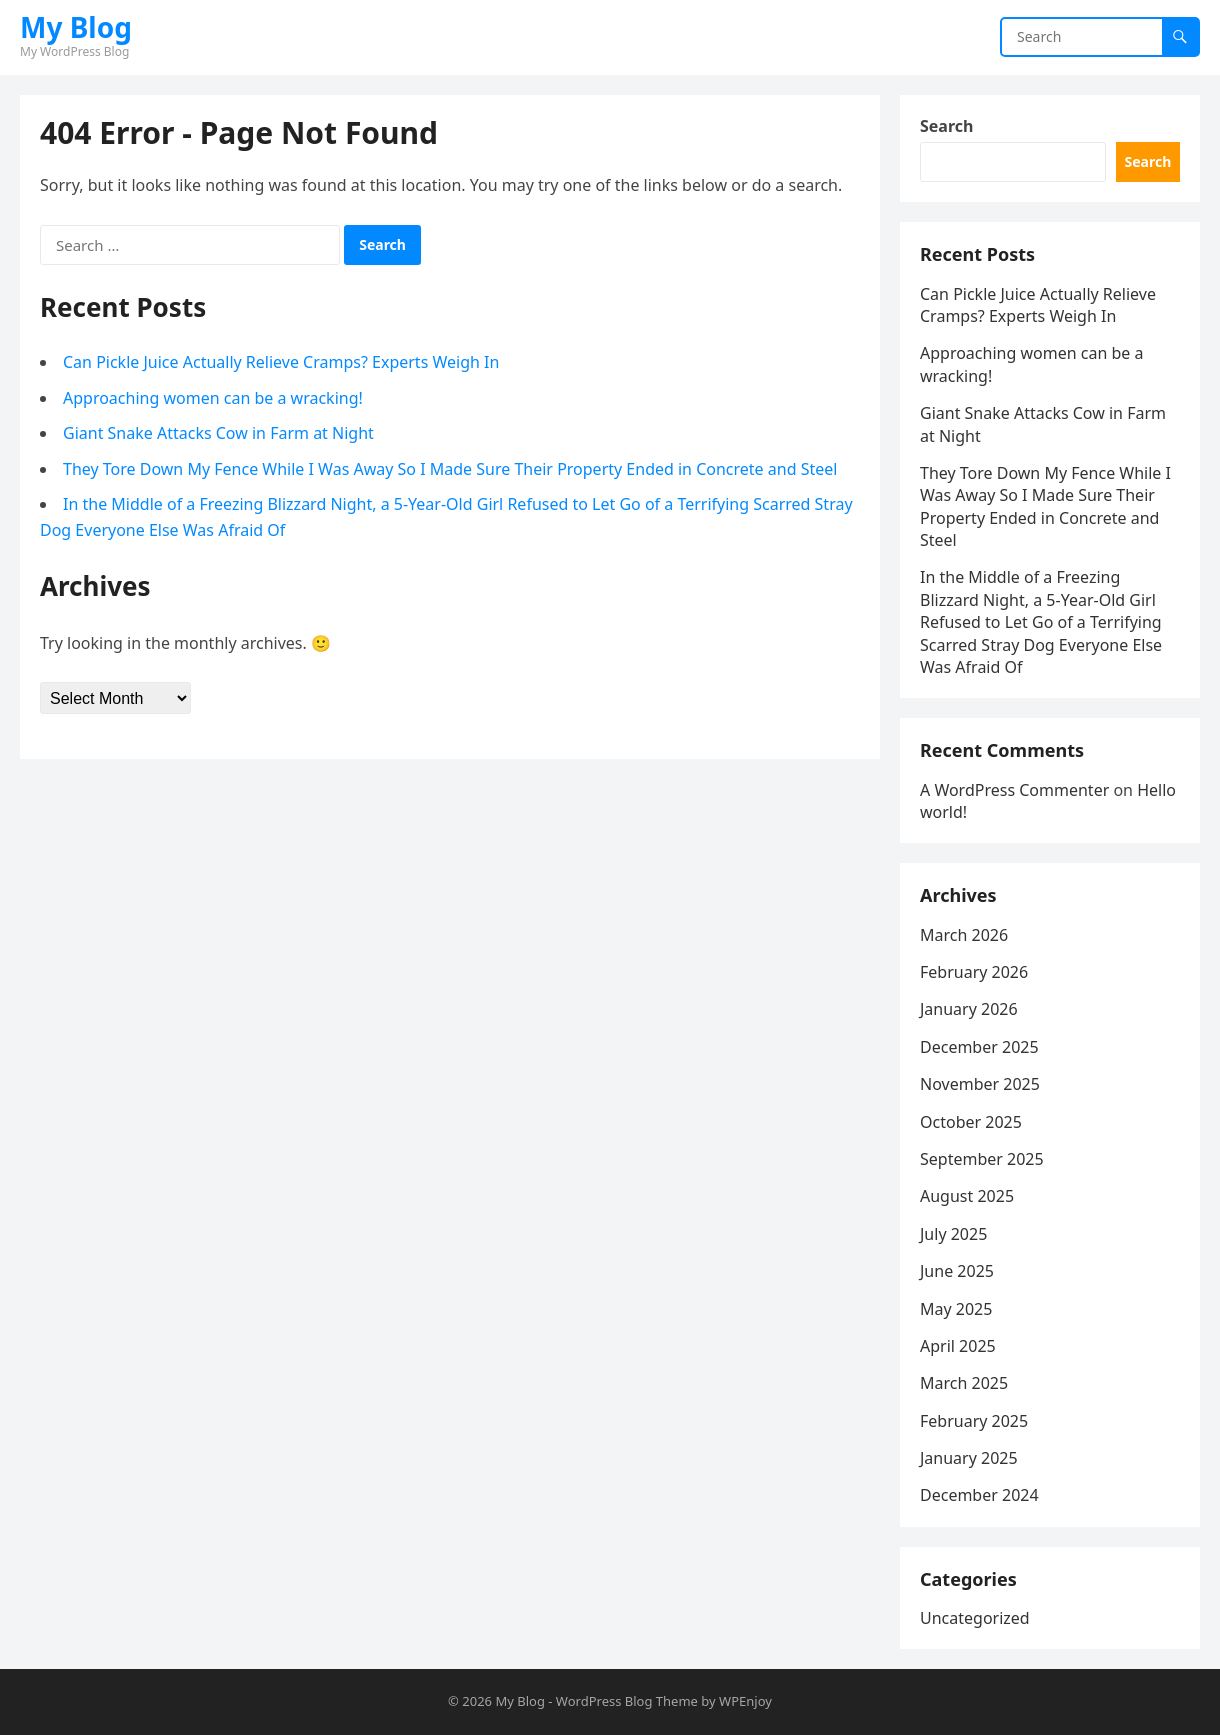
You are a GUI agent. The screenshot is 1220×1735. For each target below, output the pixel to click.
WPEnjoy (745, 1701)
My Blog (76, 27)
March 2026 (964, 935)
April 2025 (958, 1346)
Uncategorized (975, 1618)
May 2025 (956, 1309)
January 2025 (969, 1458)
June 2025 (957, 1271)
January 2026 (969, 1009)
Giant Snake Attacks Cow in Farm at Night (218, 433)
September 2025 (982, 1159)
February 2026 (974, 972)
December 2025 (979, 1047)
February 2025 (974, 1421)
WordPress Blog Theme (627, 1701)
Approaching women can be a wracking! (213, 398)
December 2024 (979, 1495)
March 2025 (964, 1383)
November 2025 (980, 1084)
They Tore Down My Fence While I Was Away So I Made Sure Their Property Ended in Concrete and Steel (450, 469)
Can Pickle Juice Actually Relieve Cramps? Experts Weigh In (281, 362)
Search (946, 126)
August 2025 (967, 1196)
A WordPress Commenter (1014, 790)
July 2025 (953, 1234)
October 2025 (971, 1122)
